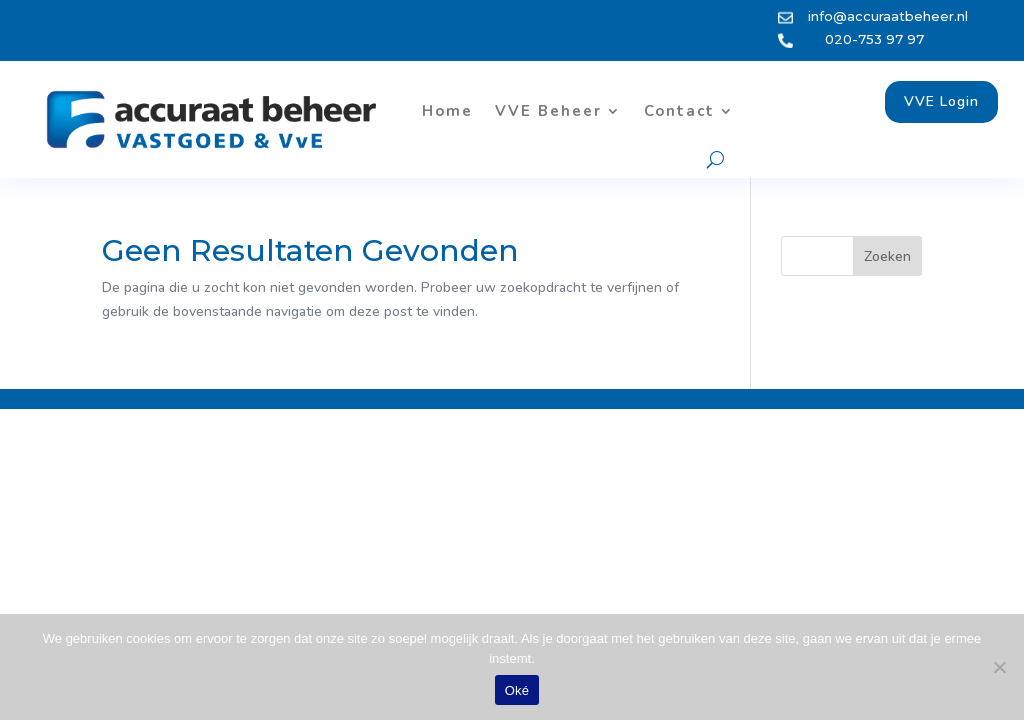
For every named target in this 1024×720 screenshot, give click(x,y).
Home (447, 111)
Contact (679, 111)
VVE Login (941, 101)
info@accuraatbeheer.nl (888, 16)
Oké (517, 690)
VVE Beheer (548, 111)
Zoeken (887, 256)
